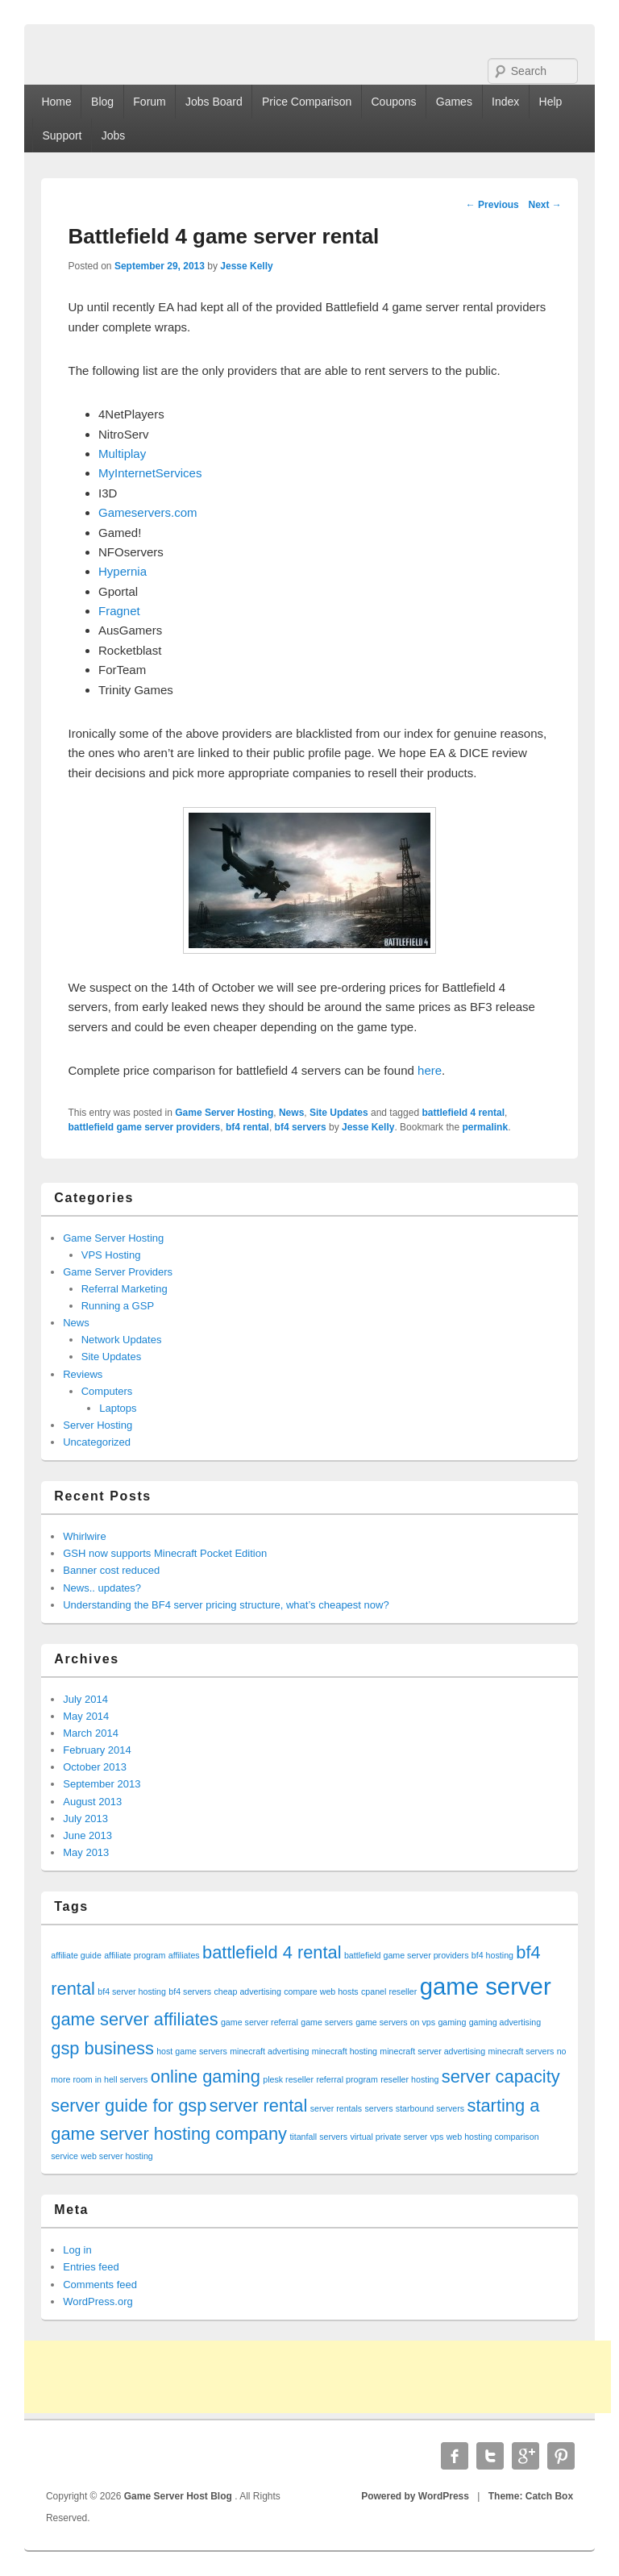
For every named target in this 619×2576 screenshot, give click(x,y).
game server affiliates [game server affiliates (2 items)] (134, 2019)
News (291, 1112)
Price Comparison (306, 101)
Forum (149, 101)
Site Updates (339, 1112)
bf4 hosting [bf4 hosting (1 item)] (492, 1955)
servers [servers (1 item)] (379, 2108)
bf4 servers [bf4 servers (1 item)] (189, 1991)
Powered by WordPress (415, 2496)
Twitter (490, 2456)
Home (56, 101)
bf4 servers (300, 1127)
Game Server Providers (117, 1272)
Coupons (394, 101)
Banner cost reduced (111, 1570)
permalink (485, 1127)
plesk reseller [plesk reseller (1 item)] (288, 2079)
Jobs (114, 135)
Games (454, 101)
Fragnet (119, 611)
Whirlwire (84, 1536)
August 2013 (92, 1802)
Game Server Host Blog (179, 2496)
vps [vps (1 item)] (437, 2136)
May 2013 (86, 1852)
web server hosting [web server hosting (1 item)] (116, 2156)
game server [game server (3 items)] (485, 1986)
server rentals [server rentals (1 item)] (336, 2108)
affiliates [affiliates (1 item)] (184, 1955)
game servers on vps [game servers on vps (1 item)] (395, 2022)
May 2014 (86, 1716)
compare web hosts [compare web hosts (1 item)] (321, 1991)
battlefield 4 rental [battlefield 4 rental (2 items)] (272, 1952)
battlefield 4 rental (463, 1112)
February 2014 (97, 1750)
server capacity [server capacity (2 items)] (501, 2076)
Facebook (454, 2456)
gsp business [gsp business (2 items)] (102, 2048)
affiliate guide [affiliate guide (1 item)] (76, 1955)
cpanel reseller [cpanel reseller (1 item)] (389, 1991)
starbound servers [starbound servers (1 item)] (430, 2108)
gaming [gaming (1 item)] (452, 2022)
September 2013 (101, 1784)
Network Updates (121, 1340)
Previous (492, 204)
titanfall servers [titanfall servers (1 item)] (318, 2136)
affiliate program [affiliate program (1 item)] (134, 1955)
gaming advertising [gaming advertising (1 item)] (505, 2022)
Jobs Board (214, 101)
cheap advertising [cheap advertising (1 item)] (247, 1991)
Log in (77, 2250)
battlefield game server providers (145, 1127)
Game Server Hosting (224, 1112)
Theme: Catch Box (530, 2496)
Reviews (82, 1374)
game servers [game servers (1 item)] (327, 2022)
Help (551, 101)
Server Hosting (97, 1425)
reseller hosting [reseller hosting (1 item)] (409, 2079)
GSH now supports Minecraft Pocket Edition (165, 1553)
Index (505, 101)
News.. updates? (102, 1588)
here (430, 1070)
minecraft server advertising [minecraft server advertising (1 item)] (432, 2051)
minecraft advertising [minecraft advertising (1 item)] (269, 2051)
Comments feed (100, 2284)
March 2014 (90, 1733)
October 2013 (95, 1767)
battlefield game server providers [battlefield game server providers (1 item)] (406, 1955)
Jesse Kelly (246, 266)
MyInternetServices (149, 473)
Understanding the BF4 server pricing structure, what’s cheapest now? (225, 1605)
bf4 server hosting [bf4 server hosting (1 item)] (132, 1991)
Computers (107, 1391)
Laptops (117, 1408)
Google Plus (525, 2456)
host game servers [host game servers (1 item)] (191, 2051)
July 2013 (85, 1818)
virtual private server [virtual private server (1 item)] (388, 2136)
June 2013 (87, 1835)
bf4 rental (247, 1127)
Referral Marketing (124, 1289)
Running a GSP (117, 1306)
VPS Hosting (111, 1255)
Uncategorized (97, 1442)
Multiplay (122, 453)
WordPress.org (97, 2301)
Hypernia (122, 571)
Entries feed (90, 2267)
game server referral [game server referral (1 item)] (259, 2022)
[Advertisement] (317, 2377)
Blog (102, 101)
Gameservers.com (147, 512)
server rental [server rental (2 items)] (259, 2105)
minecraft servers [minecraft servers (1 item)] (521, 2051)
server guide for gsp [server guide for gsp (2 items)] (128, 2105)
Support (61, 135)
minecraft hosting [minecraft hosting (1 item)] (344, 2051)
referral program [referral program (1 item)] (346, 2079)
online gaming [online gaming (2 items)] (205, 2076)
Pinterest (561, 2456)
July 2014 (85, 1699)
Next (544, 204)
